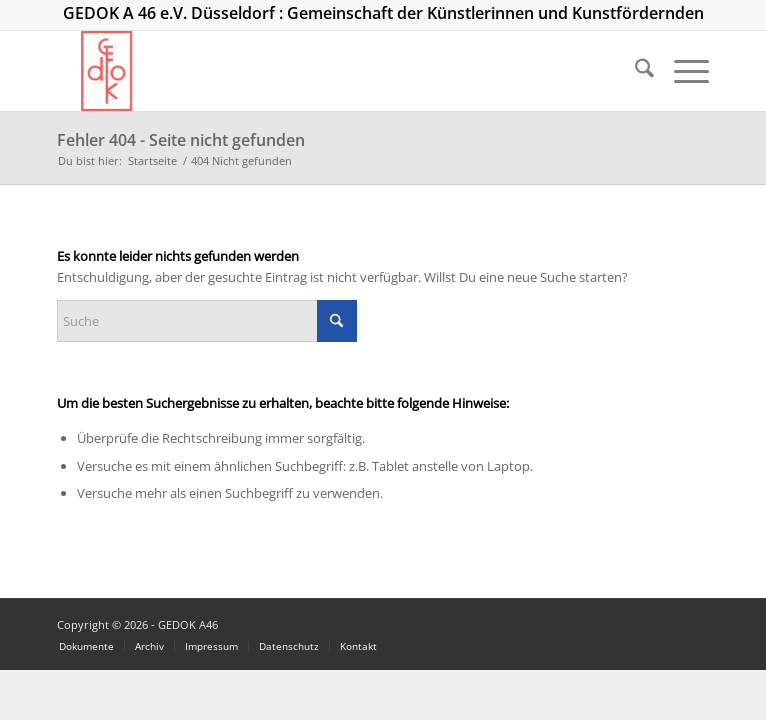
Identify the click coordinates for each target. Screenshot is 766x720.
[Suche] (634, 71)
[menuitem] (634, 71)
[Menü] (681, 71)
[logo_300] (317, 71)
